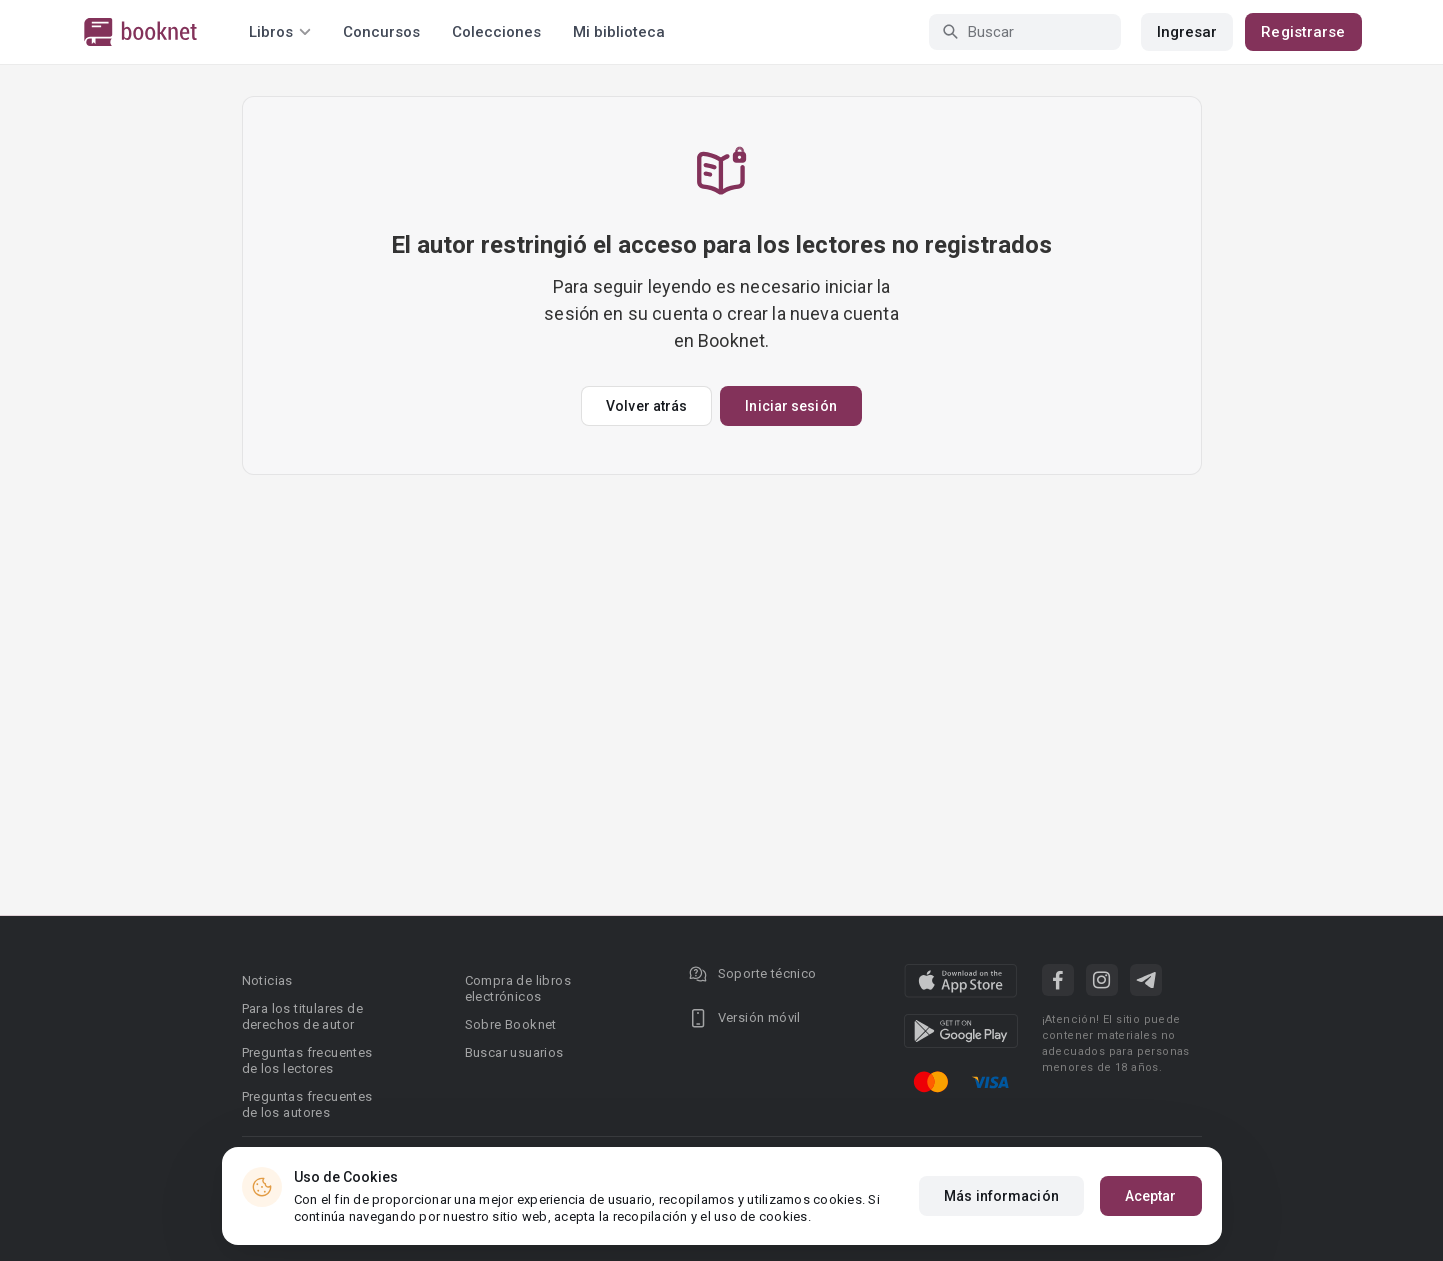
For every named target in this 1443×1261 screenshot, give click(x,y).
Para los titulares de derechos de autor (302, 1016)
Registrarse (1303, 32)
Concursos (381, 32)
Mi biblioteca (619, 32)
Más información (1001, 1196)
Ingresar (1187, 32)
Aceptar (1151, 1196)
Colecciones (496, 32)
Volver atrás (646, 406)
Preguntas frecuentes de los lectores (307, 1060)
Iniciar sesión (790, 406)
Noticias (267, 980)
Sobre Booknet (511, 1024)
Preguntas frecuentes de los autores (307, 1104)
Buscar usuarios (514, 1052)
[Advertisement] (722, 625)
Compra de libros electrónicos (518, 988)
